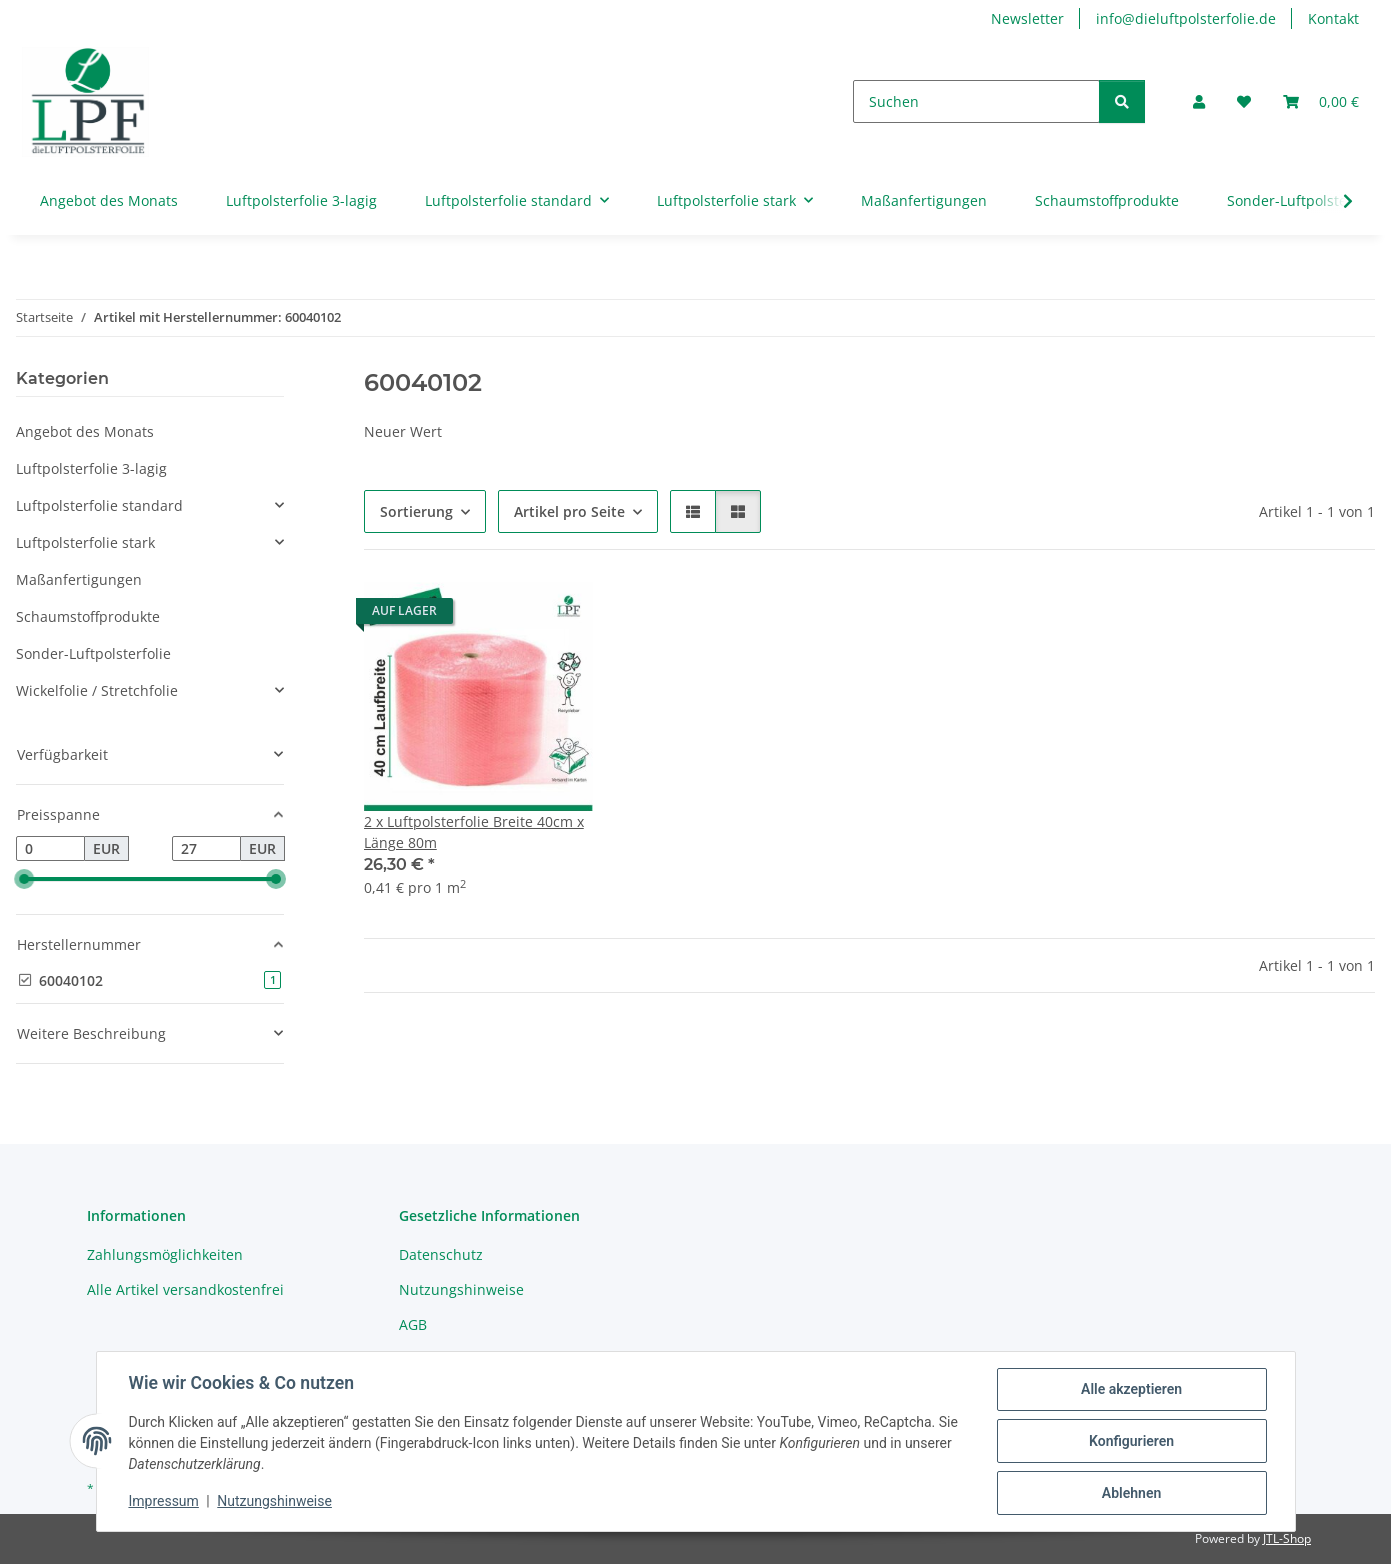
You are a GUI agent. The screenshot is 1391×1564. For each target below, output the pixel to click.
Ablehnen (1131, 1493)
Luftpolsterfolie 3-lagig (91, 468)
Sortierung (416, 511)
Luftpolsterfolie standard (99, 505)
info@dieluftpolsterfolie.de (1186, 18)
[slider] (24, 880)
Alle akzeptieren (1131, 1389)
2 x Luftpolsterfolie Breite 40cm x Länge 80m (474, 832)
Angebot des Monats (85, 431)
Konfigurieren (1131, 1441)
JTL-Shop (1287, 1538)
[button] (1199, 101)
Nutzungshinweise (274, 1502)
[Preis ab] (50, 849)
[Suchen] (976, 101)
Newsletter (1027, 18)
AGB (413, 1324)
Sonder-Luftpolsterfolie (93, 653)
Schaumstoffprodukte (88, 616)
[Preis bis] (206, 849)
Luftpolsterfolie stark (85, 542)
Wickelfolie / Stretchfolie (97, 690)
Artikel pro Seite (569, 511)
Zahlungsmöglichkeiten (165, 1254)
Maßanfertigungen (79, 579)
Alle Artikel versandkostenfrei (185, 1289)
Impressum (164, 1502)
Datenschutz (441, 1254)
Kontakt (1333, 18)
